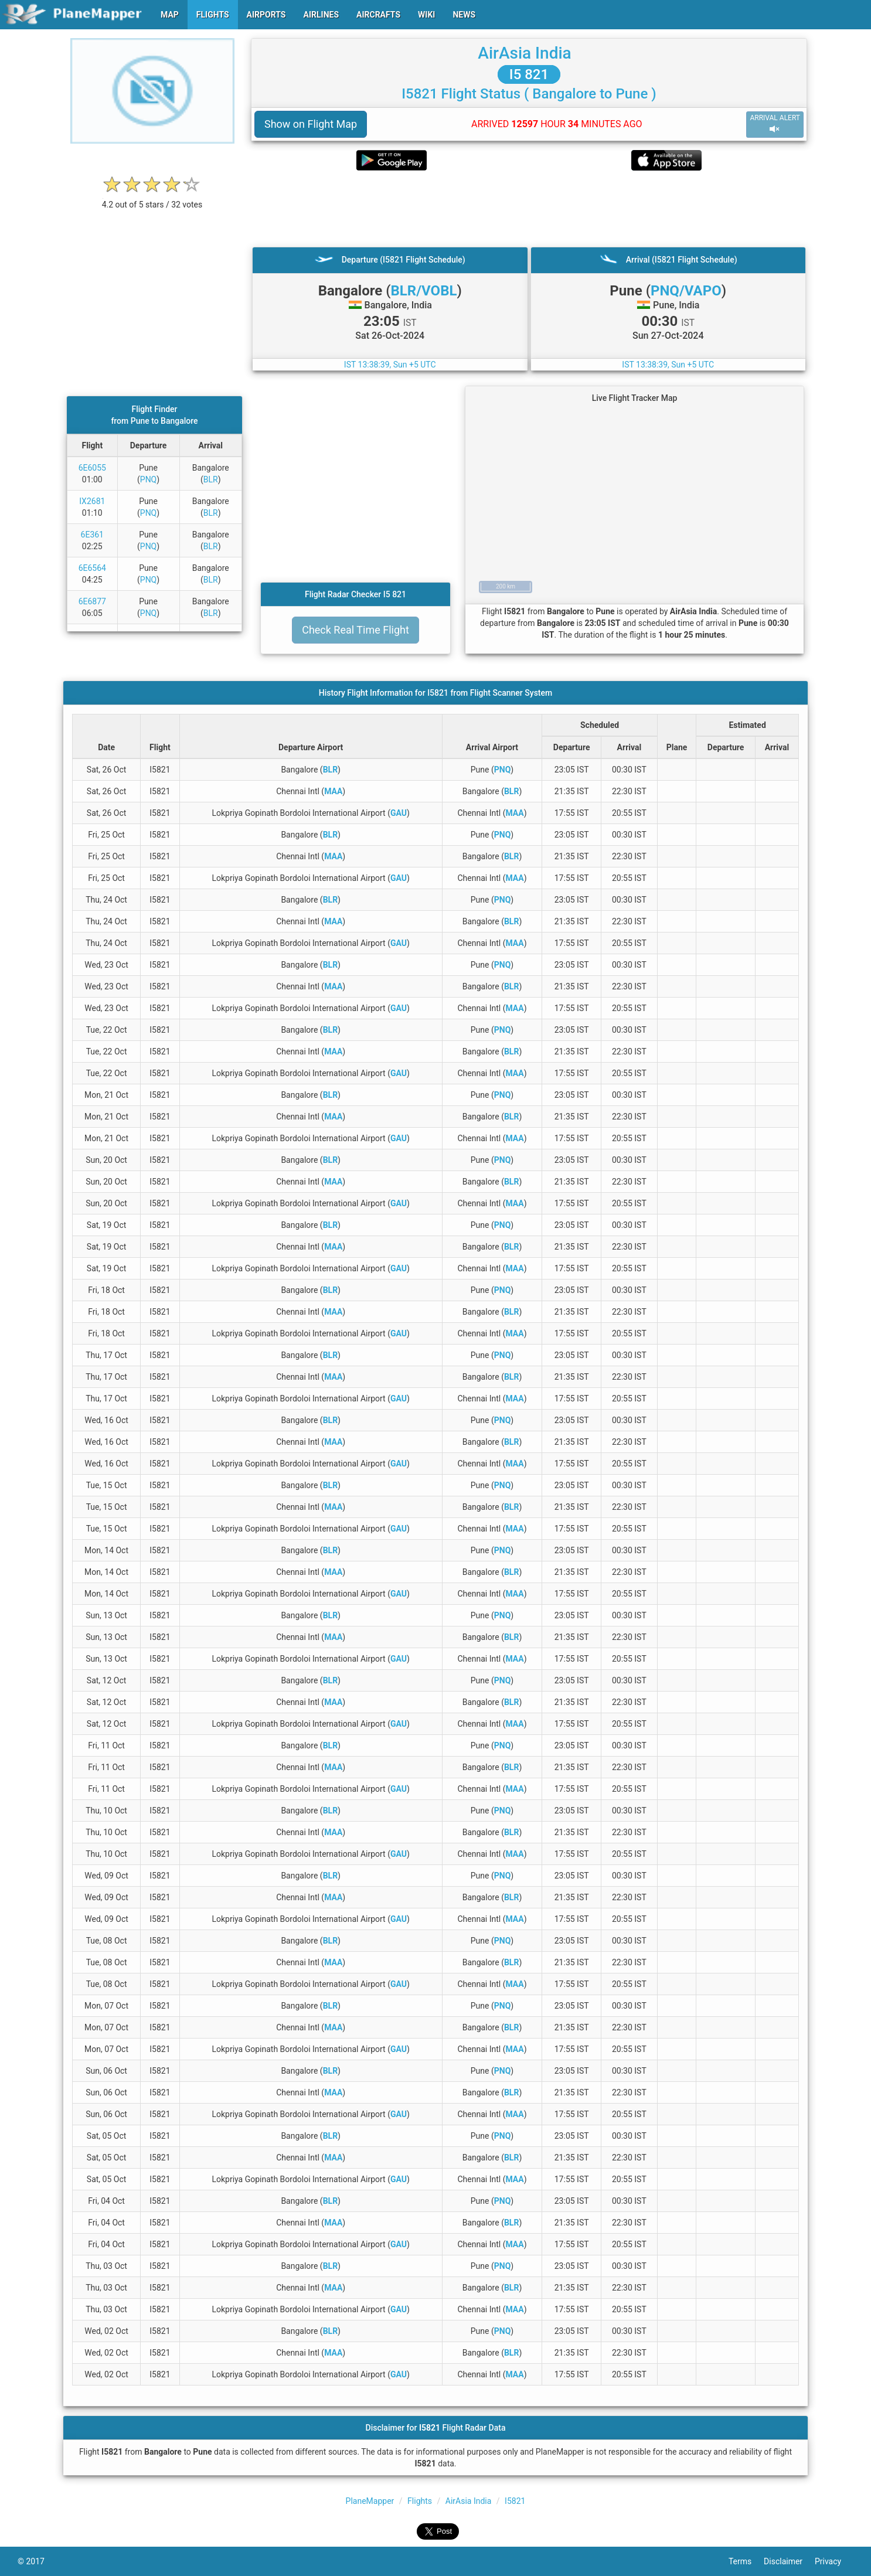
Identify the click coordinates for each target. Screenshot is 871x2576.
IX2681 (92, 501)
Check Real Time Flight (355, 630)
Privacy (834, 2561)
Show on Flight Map (310, 124)
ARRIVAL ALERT (775, 124)
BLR (210, 479)
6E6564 (92, 568)
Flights (419, 2501)
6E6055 (92, 467)
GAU (398, 813)
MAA (333, 791)
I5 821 (529, 74)
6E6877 (92, 601)
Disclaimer (789, 2561)
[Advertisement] (529, 208)
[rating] (152, 198)
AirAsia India (524, 53)
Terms (746, 2561)
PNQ (148, 479)
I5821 (515, 2501)
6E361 (92, 534)
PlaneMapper (370, 2501)
